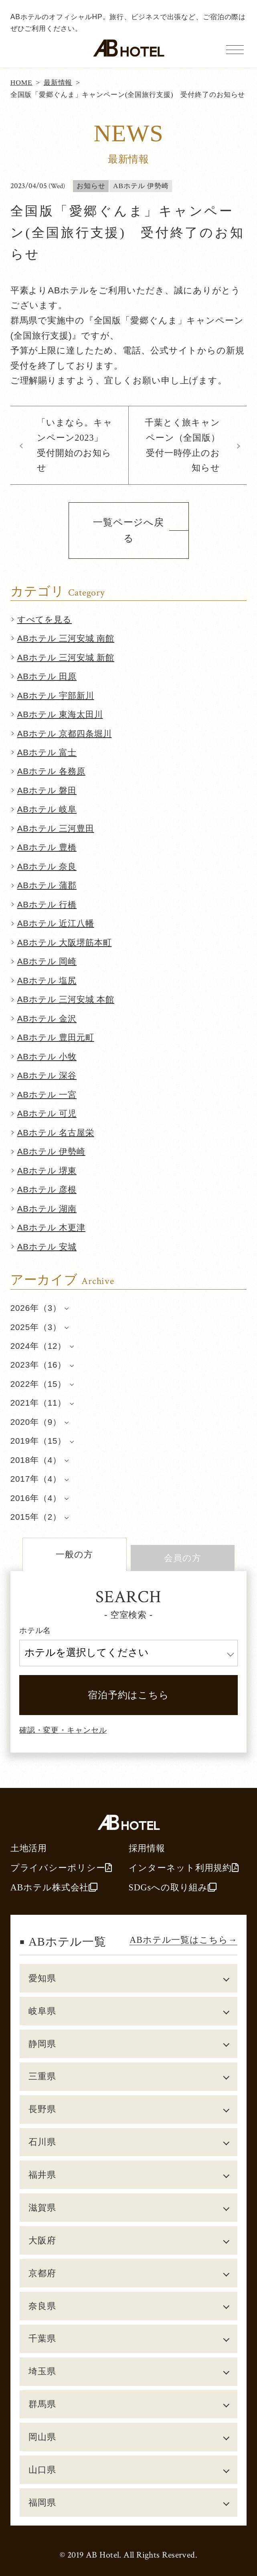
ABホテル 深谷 (47, 1075)
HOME (21, 82)
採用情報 (147, 1848)
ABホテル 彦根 (47, 1189)
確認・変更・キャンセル (63, 1730)
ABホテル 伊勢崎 (51, 1151)
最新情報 (58, 82)
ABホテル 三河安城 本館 (65, 999)
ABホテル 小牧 (47, 1056)
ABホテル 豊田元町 (55, 1037)
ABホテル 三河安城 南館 (65, 638)
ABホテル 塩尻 (47, 980)
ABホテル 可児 (47, 1113)
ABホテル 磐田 (47, 790)
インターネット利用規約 (184, 1868)
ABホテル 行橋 (47, 904)
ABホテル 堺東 (47, 1170)
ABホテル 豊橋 (47, 847)
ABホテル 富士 (47, 752)
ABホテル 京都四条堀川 (64, 733)
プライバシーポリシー (61, 1868)
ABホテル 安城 (47, 1246)
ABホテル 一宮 (47, 1094)
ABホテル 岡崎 (47, 961)
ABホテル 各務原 (51, 771)
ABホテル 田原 (47, 676)
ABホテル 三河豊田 (55, 828)
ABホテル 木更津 (51, 1227)
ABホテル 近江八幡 (55, 923)
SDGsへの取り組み (173, 1887)
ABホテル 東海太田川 (60, 714)
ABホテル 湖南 (47, 1208)
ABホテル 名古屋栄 (55, 1132)
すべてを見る (44, 619)
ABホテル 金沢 (47, 1018)
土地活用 (28, 1848)
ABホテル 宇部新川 (55, 695)
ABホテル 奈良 (47, 866)
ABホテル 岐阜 (47, 809)
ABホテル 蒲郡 (47, 885)
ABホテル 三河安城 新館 (65, 657)
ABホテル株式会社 (54, 1887)
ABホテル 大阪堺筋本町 (64, 942)
